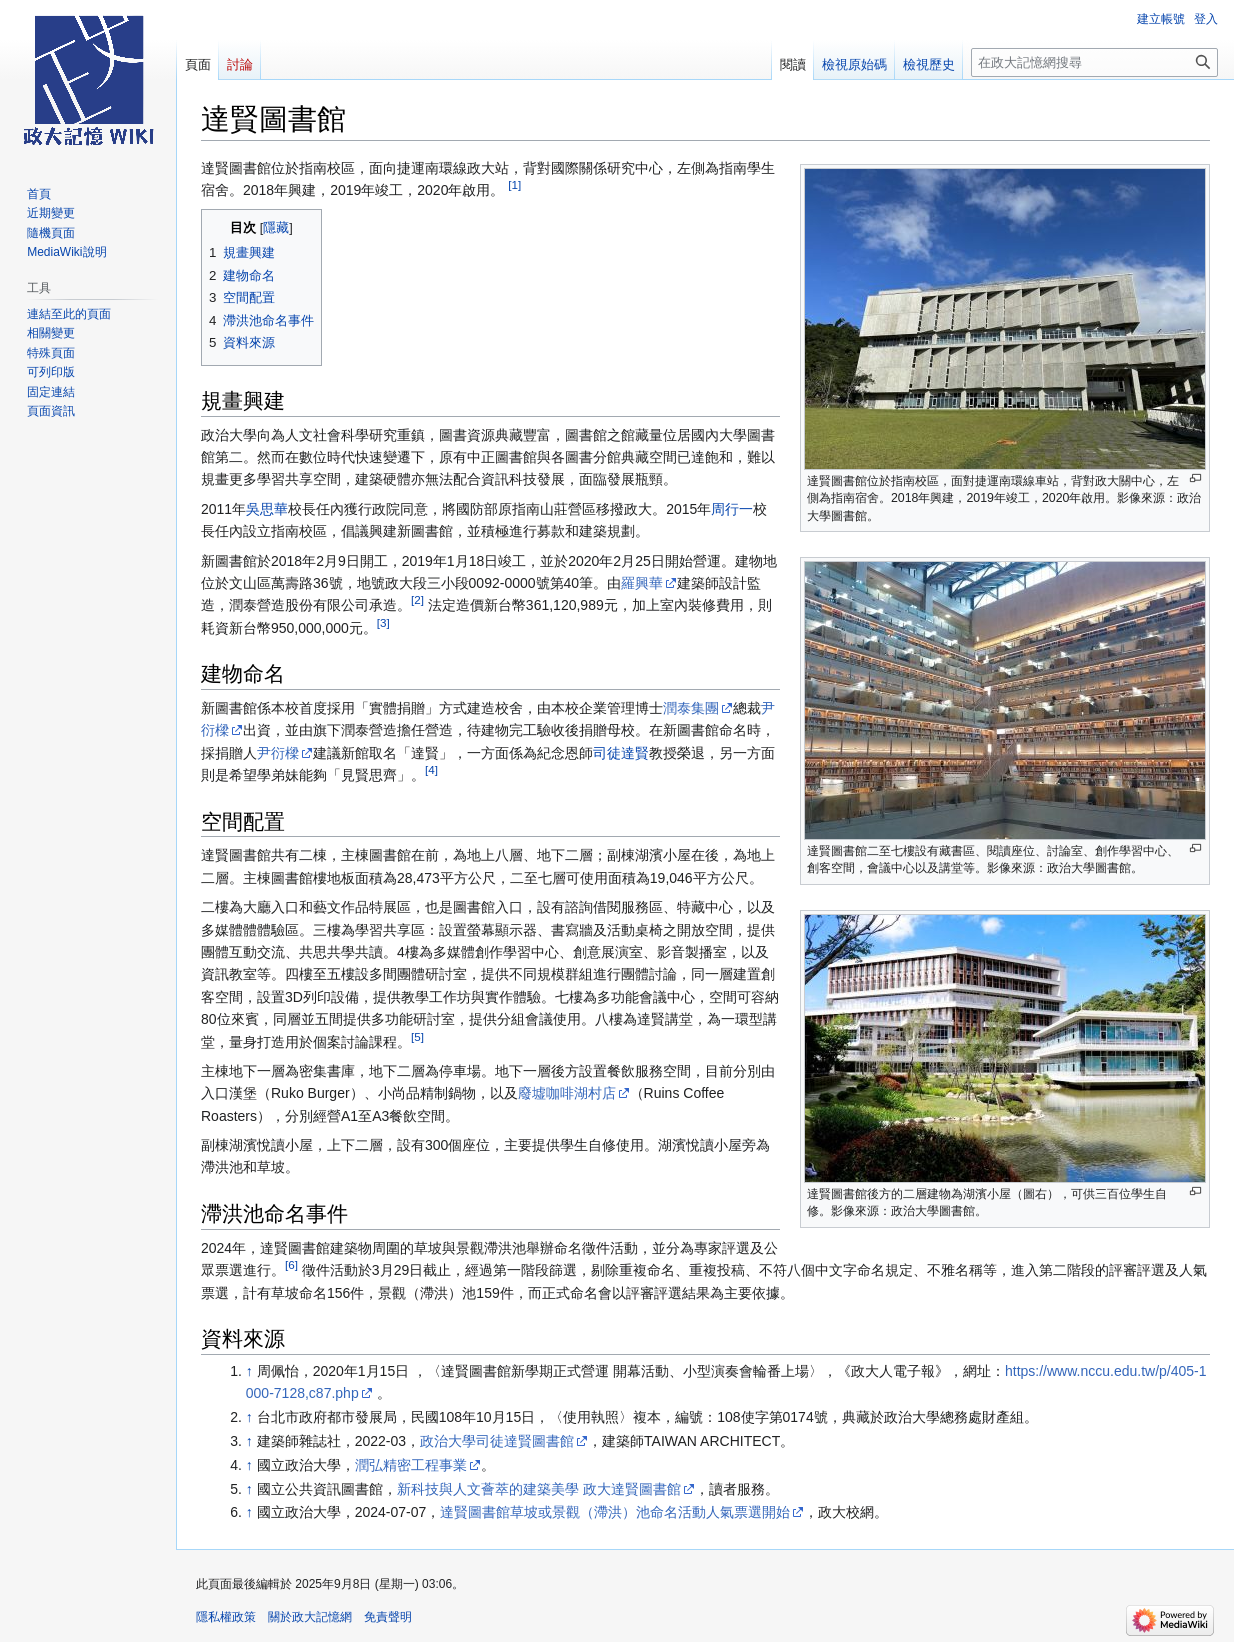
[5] (417, 1036)
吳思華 (267, 509)
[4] (431, 769)
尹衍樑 (278, 753)
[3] (383, 622)
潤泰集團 (691, 708)
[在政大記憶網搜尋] (1094, 62)
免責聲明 (388, 1617)
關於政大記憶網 (310, 1617)
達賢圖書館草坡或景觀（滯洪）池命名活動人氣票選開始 (615, 1512)
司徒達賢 (621, 753)
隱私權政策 (226, 1617)
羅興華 (642, 583)
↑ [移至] (249, 1371)
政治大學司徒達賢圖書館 (497, 1441)
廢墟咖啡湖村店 (567, 1093)
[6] (291, 1264)
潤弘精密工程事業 (411, 1465)
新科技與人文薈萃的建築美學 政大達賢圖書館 (539, 1489)
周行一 (732, 509)
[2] (417, 600)
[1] (514, 185)
